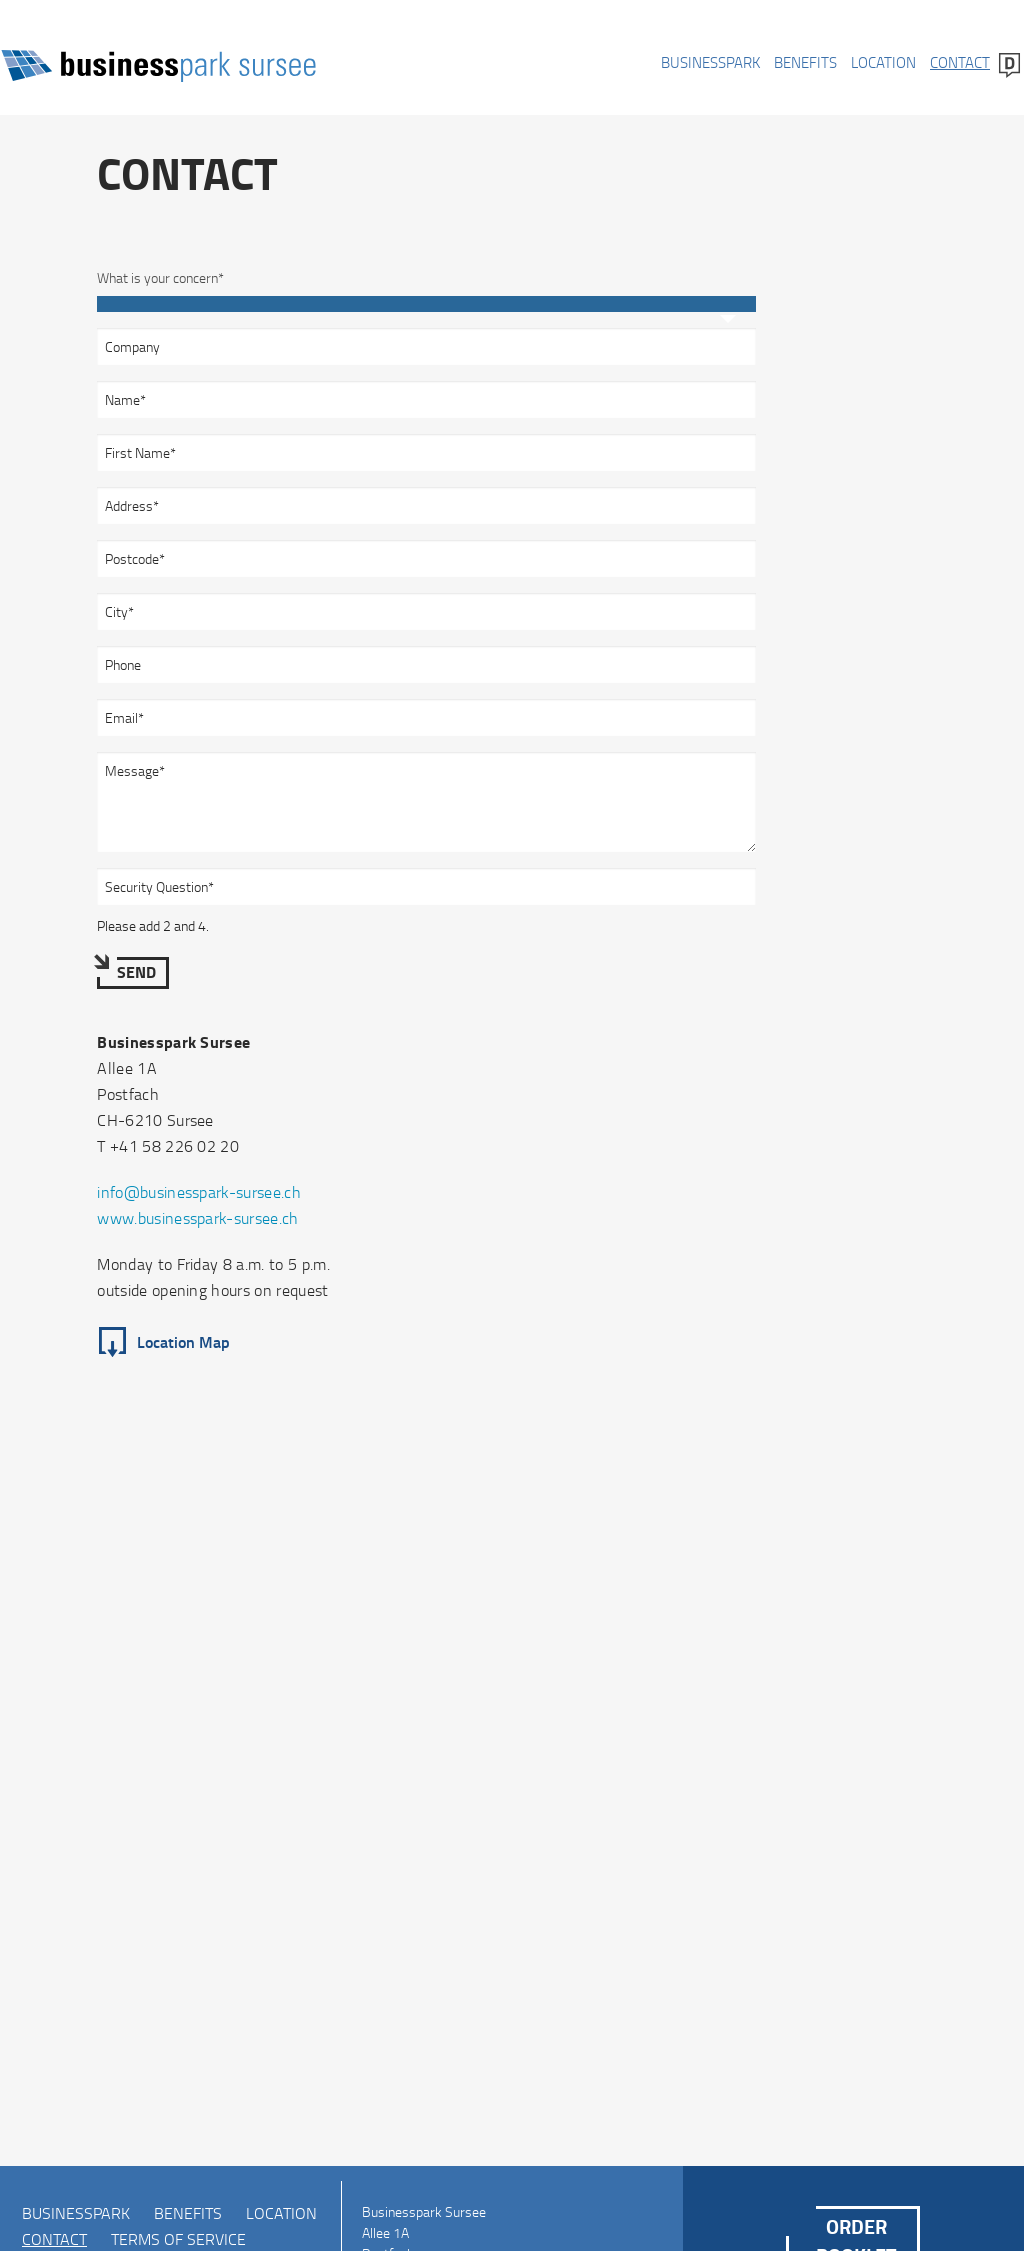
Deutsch (1009, 65)
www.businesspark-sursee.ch (197, 1218)
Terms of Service (178, 2239)
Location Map (183, 1341)
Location (883, 62)
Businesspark (710, 62)
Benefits (805, 62)
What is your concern (160, 273)
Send (136, 971)
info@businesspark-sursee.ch (199, 1192)
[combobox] (426, 304)
